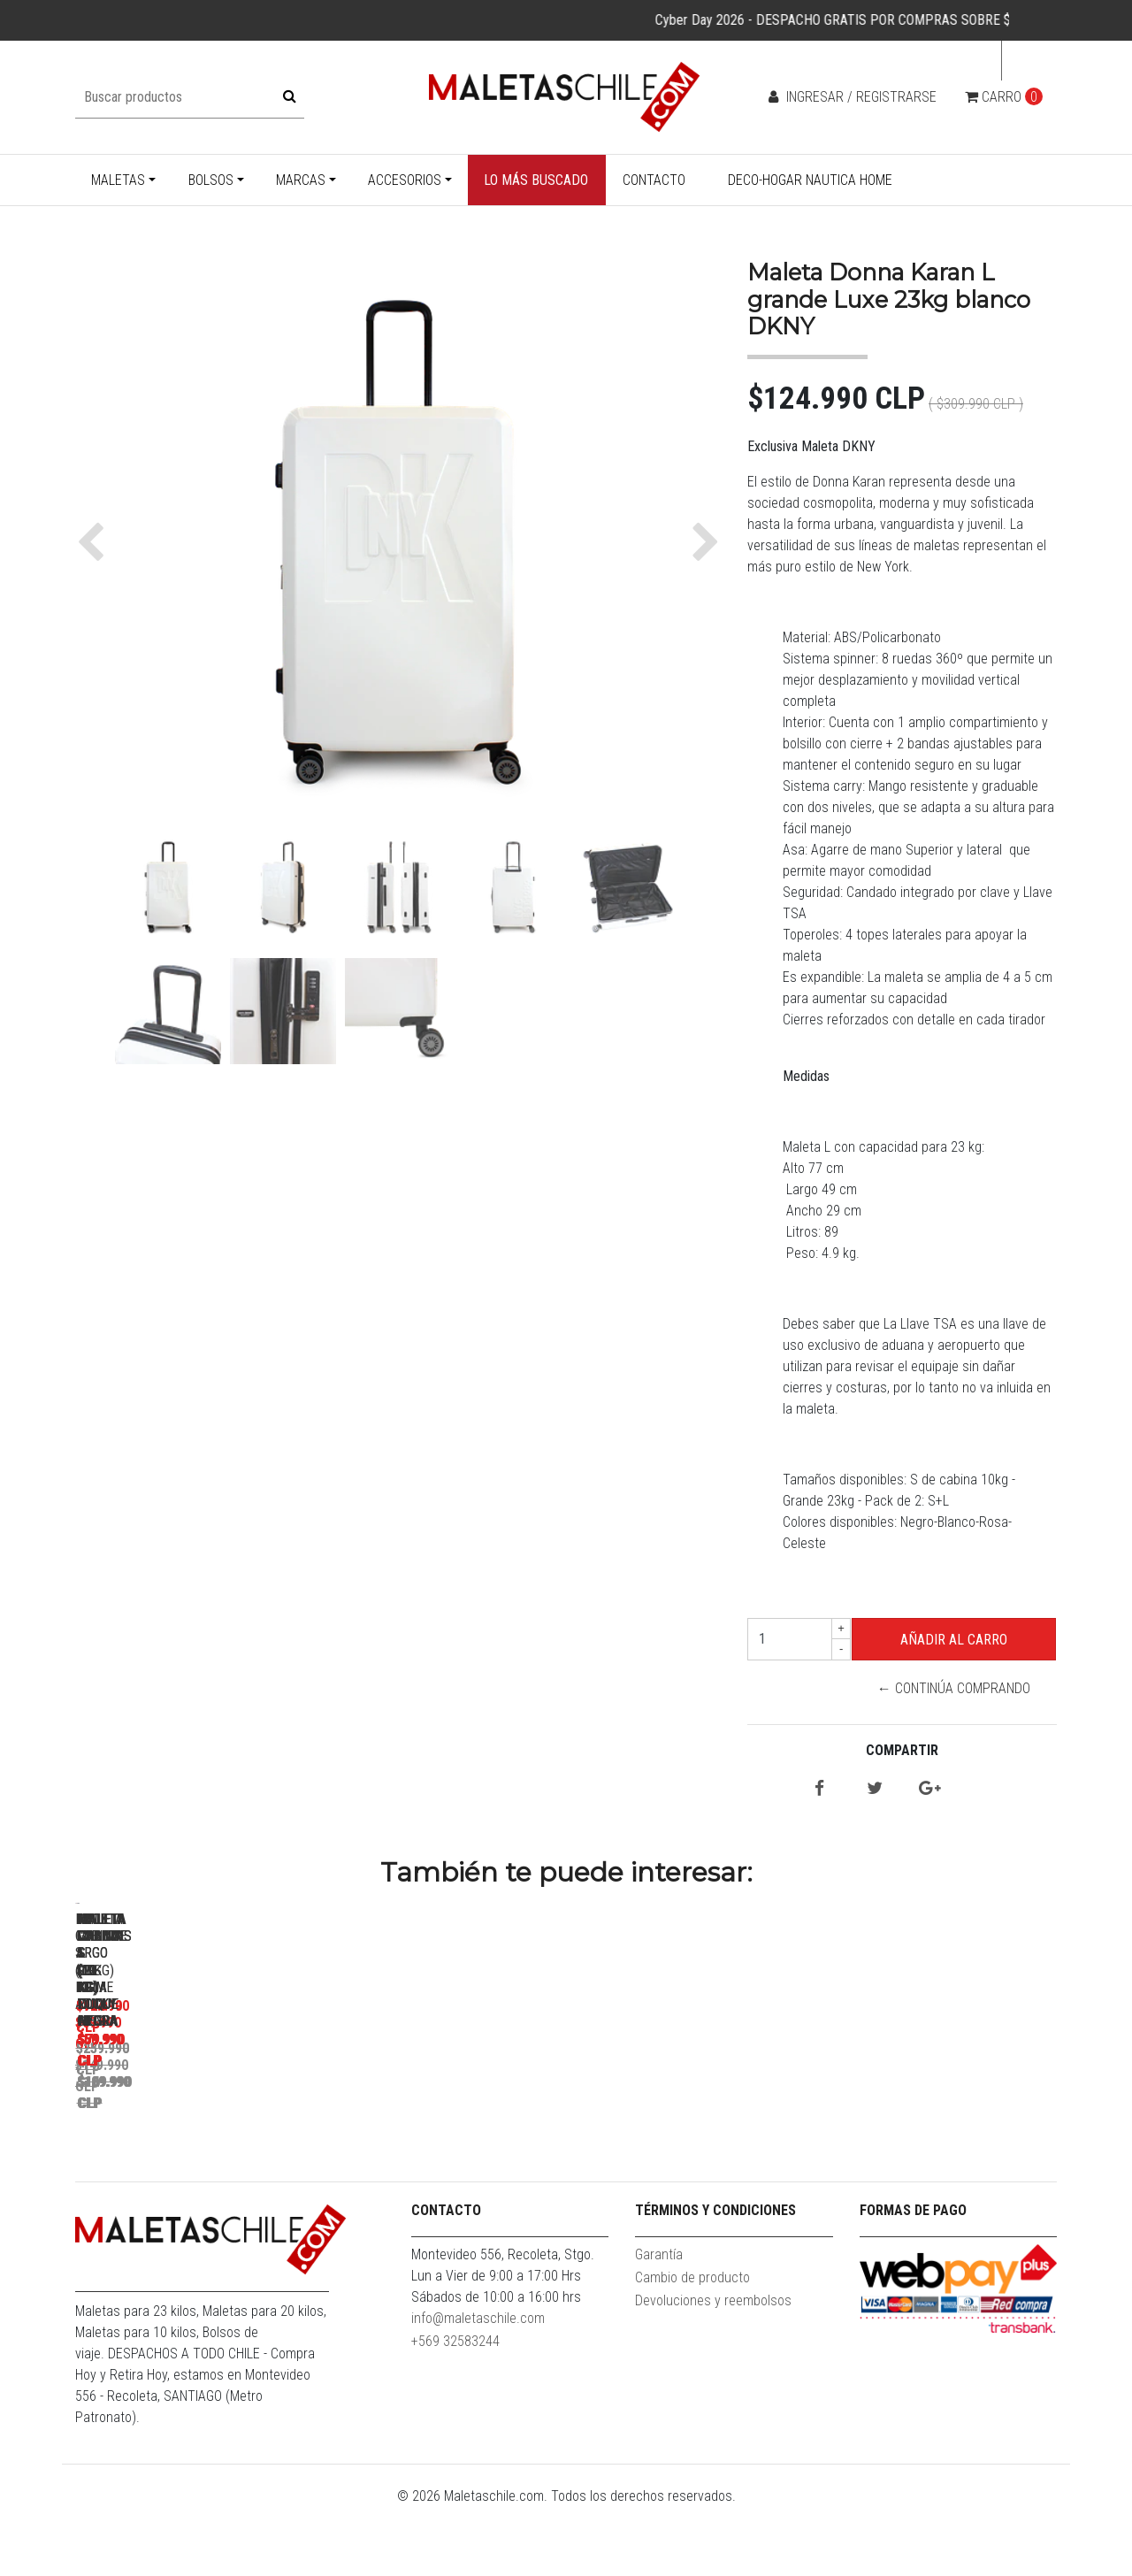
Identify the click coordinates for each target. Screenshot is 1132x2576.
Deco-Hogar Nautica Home (810, 180)
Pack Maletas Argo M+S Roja (695, 2152)
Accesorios (404, 180)
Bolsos (210, 180)
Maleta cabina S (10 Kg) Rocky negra (942, 2152)
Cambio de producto (692, 2346)
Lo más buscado (536, 180)
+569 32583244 (455, 2410)
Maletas (118, 180)
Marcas (300, 180)
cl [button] (1024, 60)
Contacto (654, 180)
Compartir (902, 1750)
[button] (95, 542)
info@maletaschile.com (478, 2387)
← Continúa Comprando (953, 1688)
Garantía (659, 2323)
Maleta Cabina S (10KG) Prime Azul (199, 2152)
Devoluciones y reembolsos (713, 2369)
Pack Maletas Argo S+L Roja (447, 2152)
